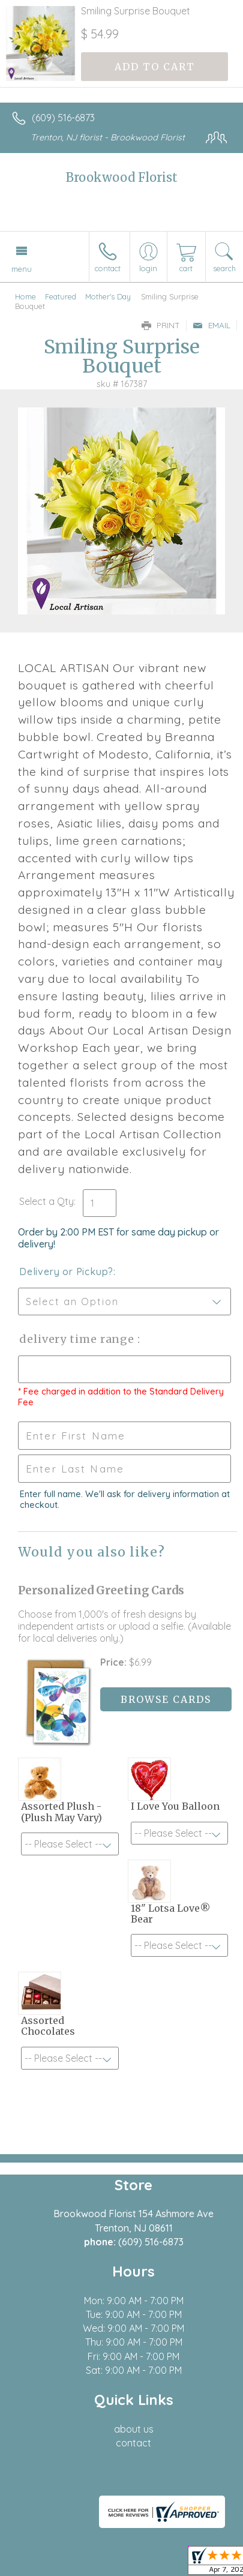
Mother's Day (108, 296)
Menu (21, 269)
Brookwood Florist (122, 177)
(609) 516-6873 (63, 118)
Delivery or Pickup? (66, 1271)
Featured (60, 296)
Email (211, 325)
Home (25, 296)
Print (161, 325)
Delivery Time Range (78, 1339)
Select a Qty (46, 1201)
